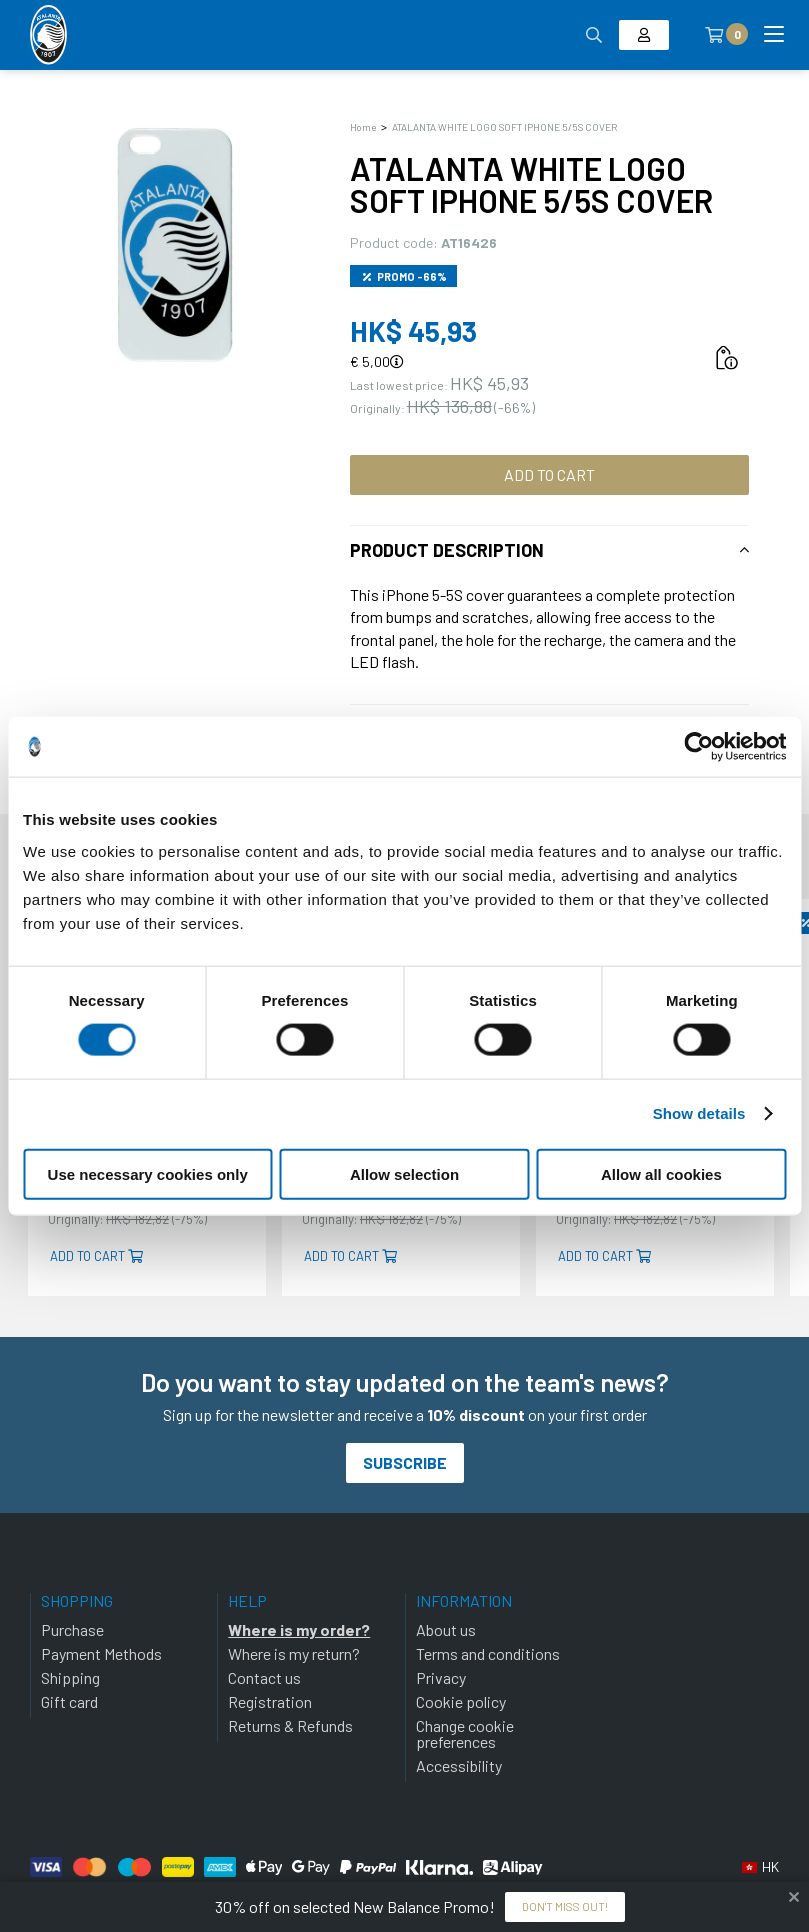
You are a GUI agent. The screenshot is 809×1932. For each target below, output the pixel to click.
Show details (699, 1113)
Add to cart (549, 474)
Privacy (441, 1677)
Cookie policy (461, 1701)
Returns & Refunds (290, 1725)
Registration (270, 1701)
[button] (760, 1867)
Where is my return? (294, 1653)
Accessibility (459, 1765)
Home (363, 127)
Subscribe (405, 1462)
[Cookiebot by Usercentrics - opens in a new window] (698, 747)
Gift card (69, 1701)
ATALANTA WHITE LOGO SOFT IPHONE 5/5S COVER (504, 127)
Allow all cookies (661, 1173)
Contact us (264, 1677)
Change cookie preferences (465, 1733)
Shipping (70, 1677)
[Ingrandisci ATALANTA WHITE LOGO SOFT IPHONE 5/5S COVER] (175, 245)
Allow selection (404, 1173)
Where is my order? (299, 1629)
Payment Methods (101, 1653)
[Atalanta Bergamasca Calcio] (48, 35)
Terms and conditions (488, 1653)
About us (446, 1629)
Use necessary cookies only (148, 1173)
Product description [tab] (447, 550)
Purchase (72, 1629)
